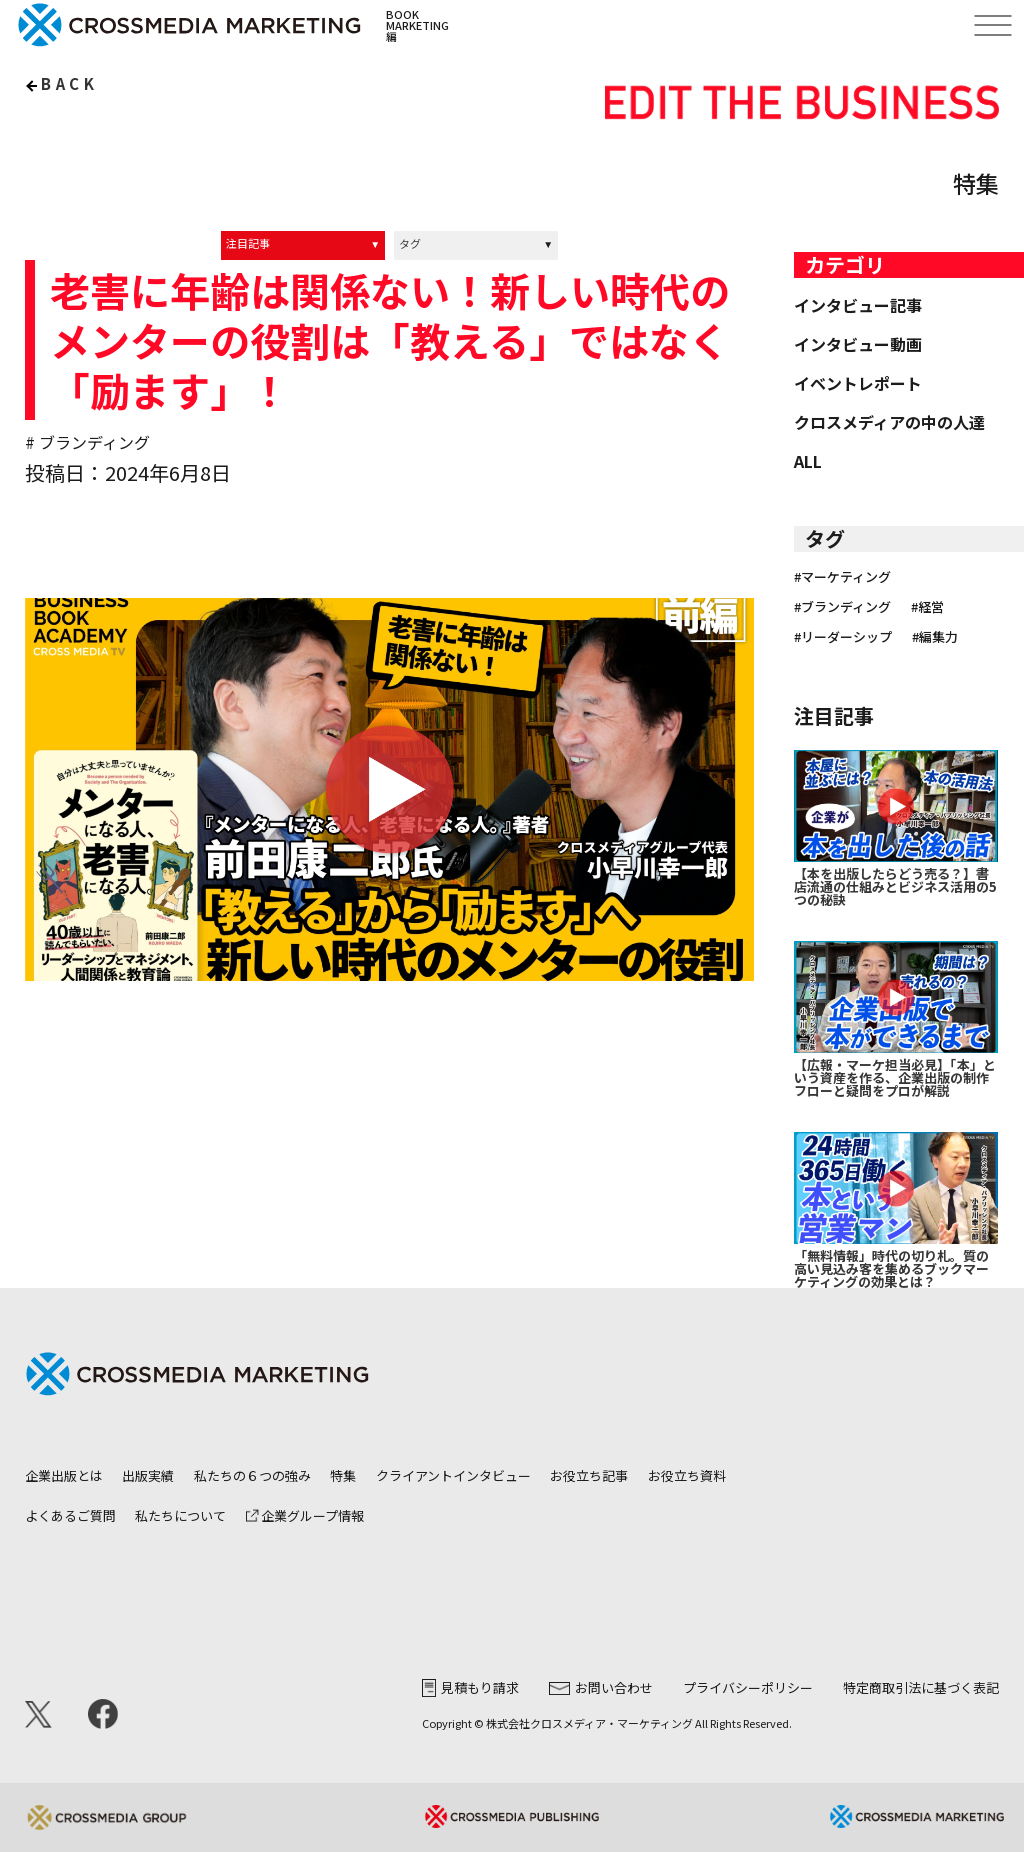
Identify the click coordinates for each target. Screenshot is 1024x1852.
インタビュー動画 (858, 344)
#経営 (927, 606)
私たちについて (180, 1515)
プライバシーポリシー (748, 1687)
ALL (808, 461)
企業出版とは (64, 1475)
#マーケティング (842, 576)
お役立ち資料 (687, 1475)
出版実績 (148, 1475)
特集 (343, 1475)
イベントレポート (858, 383)
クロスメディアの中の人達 (889, 422)
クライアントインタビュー (453, 1475)
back (69, 83)
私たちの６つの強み (252, 1475)
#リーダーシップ (843, 636)
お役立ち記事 (589, 1475)
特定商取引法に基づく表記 (921, 1687)
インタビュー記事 (858, 305)
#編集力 (935, 636)
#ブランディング (842, 606)
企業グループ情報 (305, 1515)
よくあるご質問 (70, 1515)
